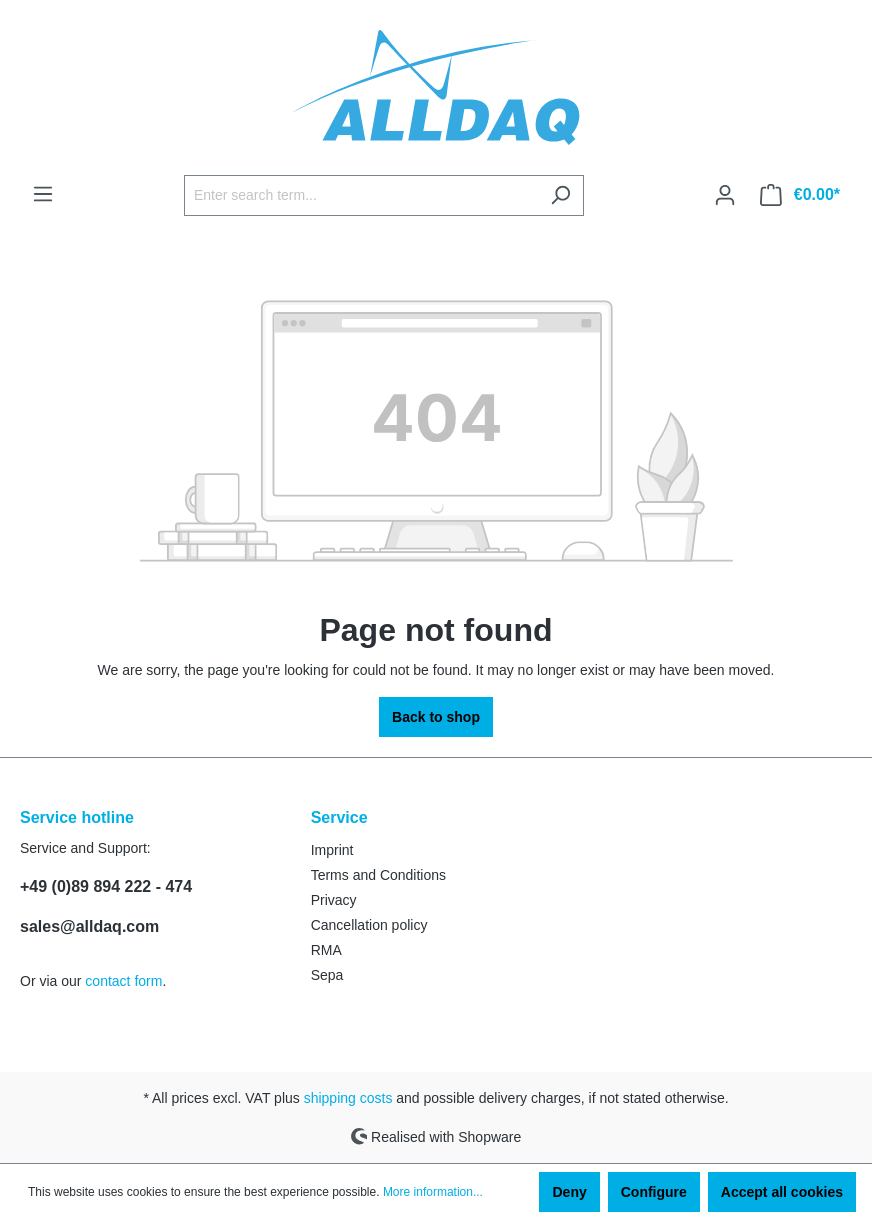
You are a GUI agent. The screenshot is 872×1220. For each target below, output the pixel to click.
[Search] (560, 195)
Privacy (334, 900)
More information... (433, 1192)
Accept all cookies (782, 1192)
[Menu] (43, 194)
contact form (123, 981)
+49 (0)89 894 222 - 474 (106, 886)
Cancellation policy (369, 925)
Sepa (327, 975)
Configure (654, 1192)
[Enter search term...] (361, 195)
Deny (569, 1192)
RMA (326, 950)
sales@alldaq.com (89, 926)
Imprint (332, 850)
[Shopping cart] (800, 195)
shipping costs (348, 1098)
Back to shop (436, 717)
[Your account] (725, 195)
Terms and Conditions (378, 875)
